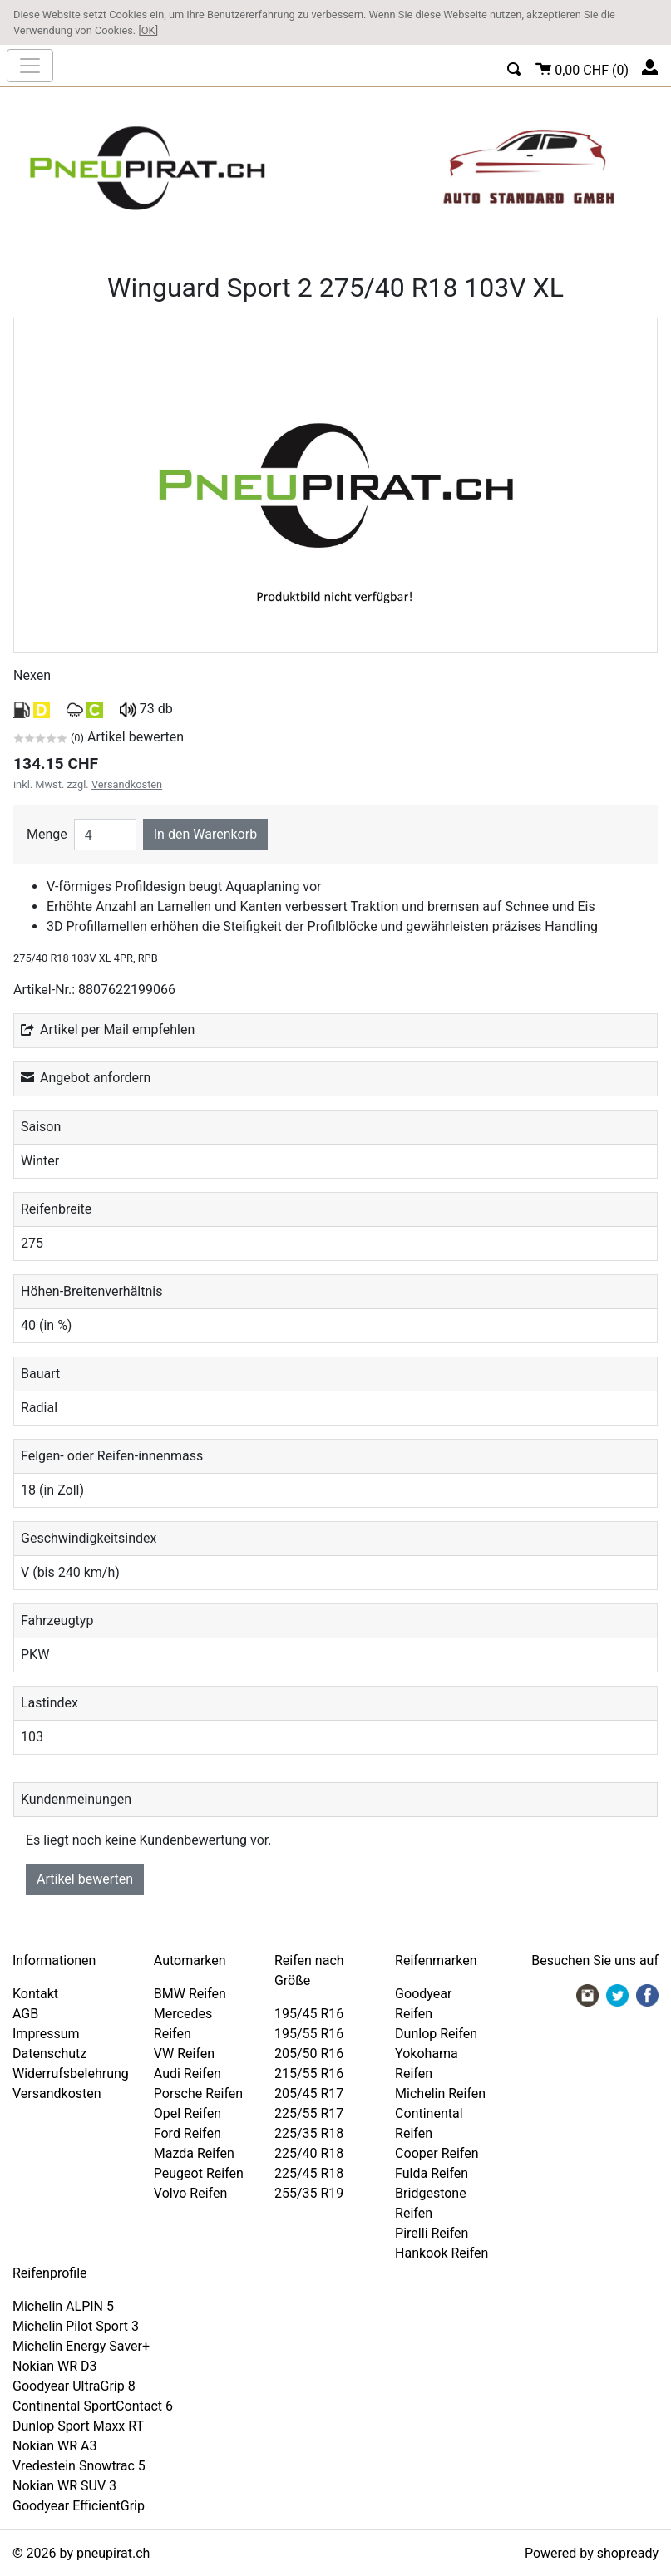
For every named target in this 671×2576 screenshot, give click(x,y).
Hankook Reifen (441, 2253)
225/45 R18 (308, 2173)
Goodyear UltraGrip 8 (74, 2386)
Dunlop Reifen (436, 2034)
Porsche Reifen (198, 2093)
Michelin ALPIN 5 (63, 2306)
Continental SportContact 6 (92, 2406)
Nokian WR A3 (54, 2446)
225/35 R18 (308, 2133)
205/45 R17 (308, 2093)
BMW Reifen (190, 1994)
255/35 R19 (308, 2193)
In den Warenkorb (205, 834)
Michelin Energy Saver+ (81, 2346)
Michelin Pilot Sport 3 (75, 2326)
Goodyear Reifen (423, 2004)
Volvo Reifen (191, 2193)
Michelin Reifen (440, 2093)
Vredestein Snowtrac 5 (79, 2466)
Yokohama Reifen (426, 2063)
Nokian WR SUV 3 (64, 2486)
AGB (25, 2014)
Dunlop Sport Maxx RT (78, 2426)
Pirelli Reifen (431, 2233)
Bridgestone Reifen (430, 2203)
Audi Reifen (187, 2073)
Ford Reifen (187, 2133)
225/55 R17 (308, 2113)
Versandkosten (126, 784)
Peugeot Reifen (199, 2173)
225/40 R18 (308, 2153)
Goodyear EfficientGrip (78, 2506)
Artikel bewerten (85, 1879)
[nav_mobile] (30, 65)
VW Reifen (184, 2053)
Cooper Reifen (436, 2153)
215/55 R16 (308, 2073)
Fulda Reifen (431, 2173)
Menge (47, 834)
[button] (515, 67)
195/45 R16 (308, 2014)
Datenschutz (49, 2053)
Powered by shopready (592, 2553)
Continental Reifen (428, 2123)
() (582, 68)
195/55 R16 (308, 2034)
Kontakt (35, 1994)
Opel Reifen (187, 2113)
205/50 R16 (308, 2053)
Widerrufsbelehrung (70, 2073)
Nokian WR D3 (54, 2366)
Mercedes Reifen (183, 2024)
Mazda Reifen (194, 2153)
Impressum (46, 2034)
